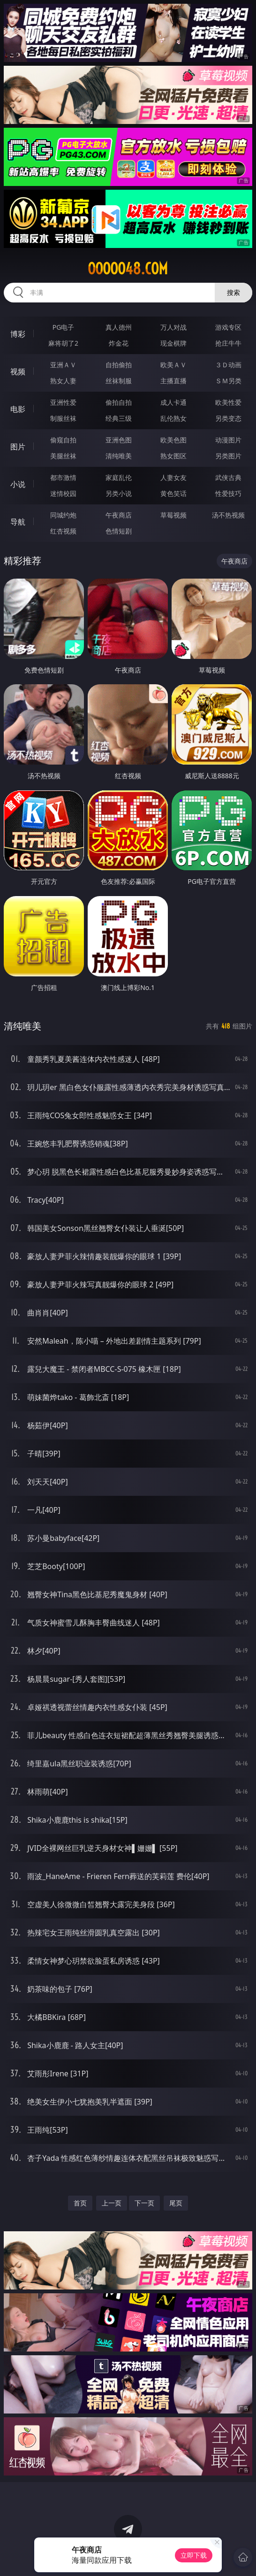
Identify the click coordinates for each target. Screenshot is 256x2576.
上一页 (111, 2202)
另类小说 (118, 493)
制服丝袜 (63, 418)
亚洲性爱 (63, 402)
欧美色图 (173, 439)
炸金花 (118, 343)
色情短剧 (118, 530)
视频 (17, 371)
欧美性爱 (228, 402)
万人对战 (173, 327)
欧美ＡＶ (173, 364)
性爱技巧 (228, 493)
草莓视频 (173, 515)
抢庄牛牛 (228, 343)
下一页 (144, 2202)
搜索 (233, 292)
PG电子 (64, 327)
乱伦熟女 (173, 418)
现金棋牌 (173, 343)
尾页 (175, 2202)
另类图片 (228, 455)
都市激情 (63, 477)
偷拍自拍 (118, 402)
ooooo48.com (128, 268)
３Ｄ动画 (228, 364)
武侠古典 (228, 477)
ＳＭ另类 (228, 380)
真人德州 (118, 327)
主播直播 (173, 380)
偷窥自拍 (63, 439)
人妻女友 (173, 477)
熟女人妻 (63, 380)
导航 (17, 522)
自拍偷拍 (118, 364)
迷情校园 (63, 493)
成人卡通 (173, 402)
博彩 (17, 334)
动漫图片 (228, 439)
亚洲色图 (118, 439)
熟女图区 (173, 455)
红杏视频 (63, 530)
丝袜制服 (118, 380)
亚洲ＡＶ (63, 364)
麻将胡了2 (63, 343)
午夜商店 (118, 515)
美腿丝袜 (63, 455)
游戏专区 (228, 327)
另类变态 (228, 418)
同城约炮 (63, 515)
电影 (17, 409)
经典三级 (118, 418)
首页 (80, 2202)
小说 (17, 484)
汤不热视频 (228, 515)
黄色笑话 (173, 493)
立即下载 (194, 2555)
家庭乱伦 (118, 477)
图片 (17, 446)
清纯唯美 (118, 455)
